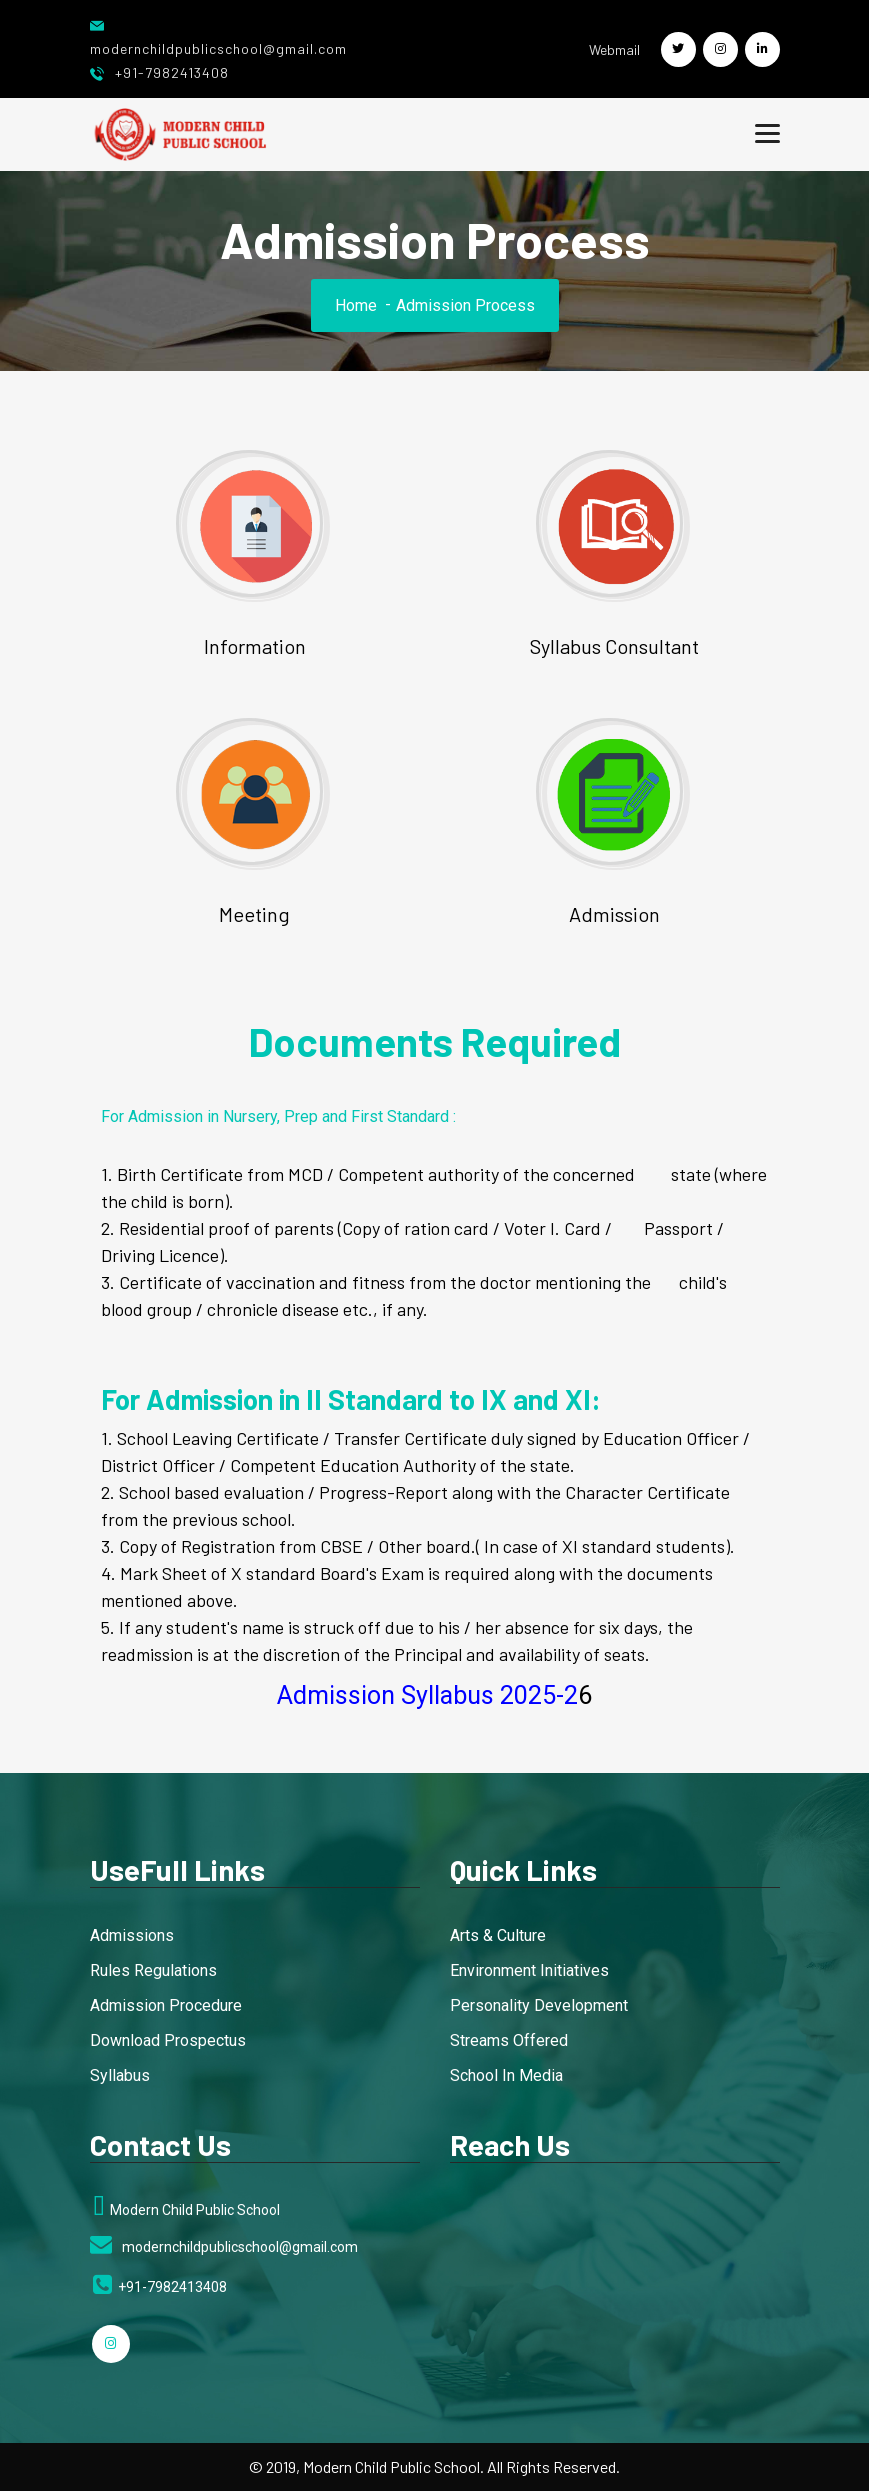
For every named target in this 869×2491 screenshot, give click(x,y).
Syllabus (120, 2075)
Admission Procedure (166, 2005)
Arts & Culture (498, 1935)
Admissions (132, 1935)
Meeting (254, 914)
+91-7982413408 (159, 72)
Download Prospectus (168, 2040)
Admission (614, 914)
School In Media (506, 2075)
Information (255, 646)
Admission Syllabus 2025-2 (427, 1695)
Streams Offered (509, 2040)
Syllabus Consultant (614, 646)
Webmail (614, 49)
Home (356, 305)
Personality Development (539, 2005)
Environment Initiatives (529, 1970)
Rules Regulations (153, 1970)
